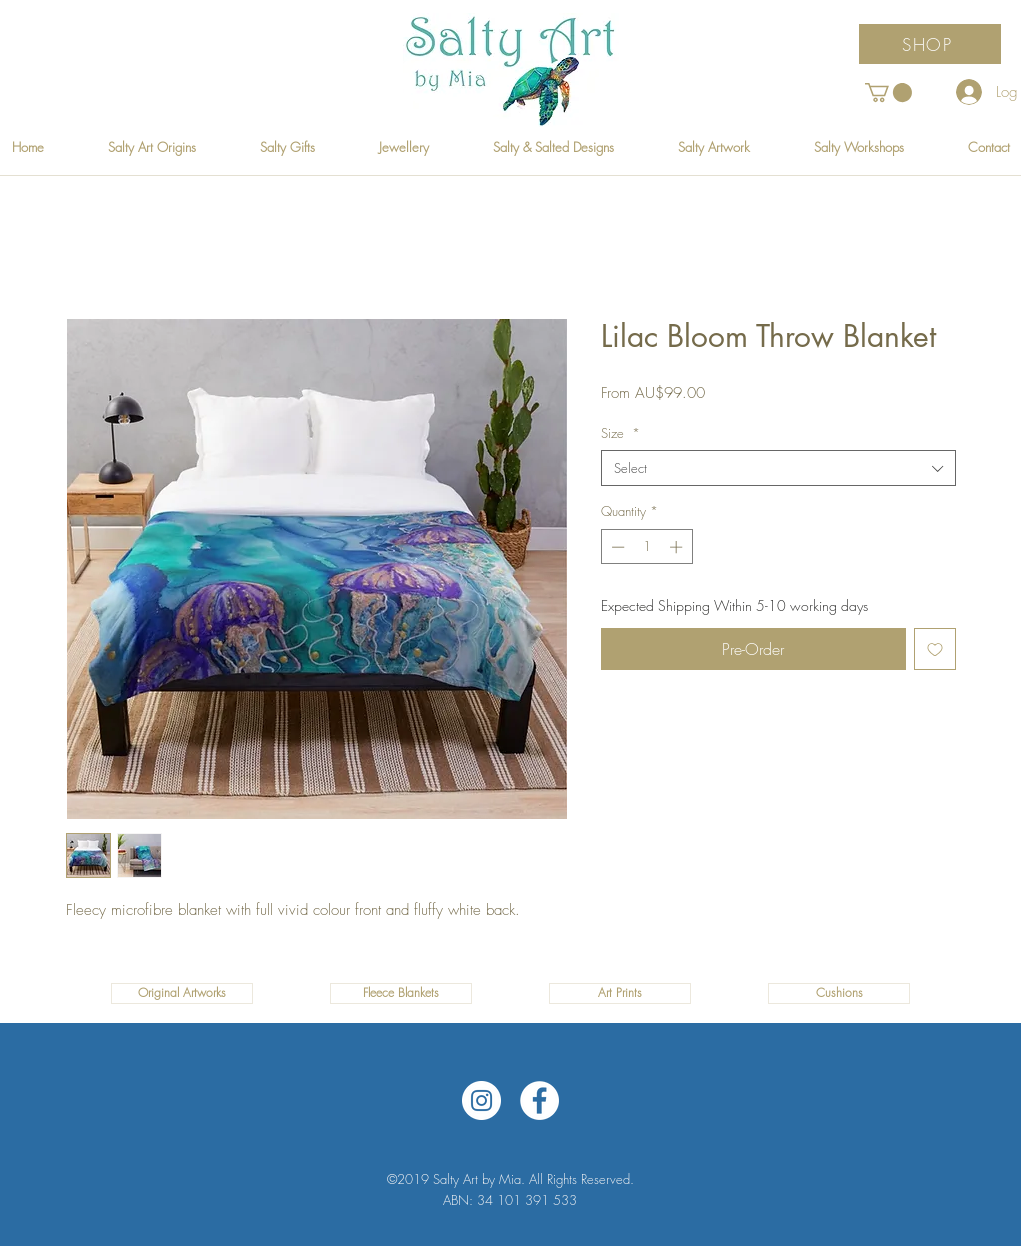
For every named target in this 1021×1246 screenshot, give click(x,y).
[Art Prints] (620, 993)
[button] (888, 92)
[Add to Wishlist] (935, 649)
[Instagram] (481, 1100)
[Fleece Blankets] (401, 993)
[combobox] (778, 468)
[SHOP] (930, 44)
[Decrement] (616, 547)
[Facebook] (539, 1100)
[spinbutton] (646, 547)
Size (620, 433)
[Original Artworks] (182, 993)
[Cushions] (839, 993)
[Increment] (678, 547)
